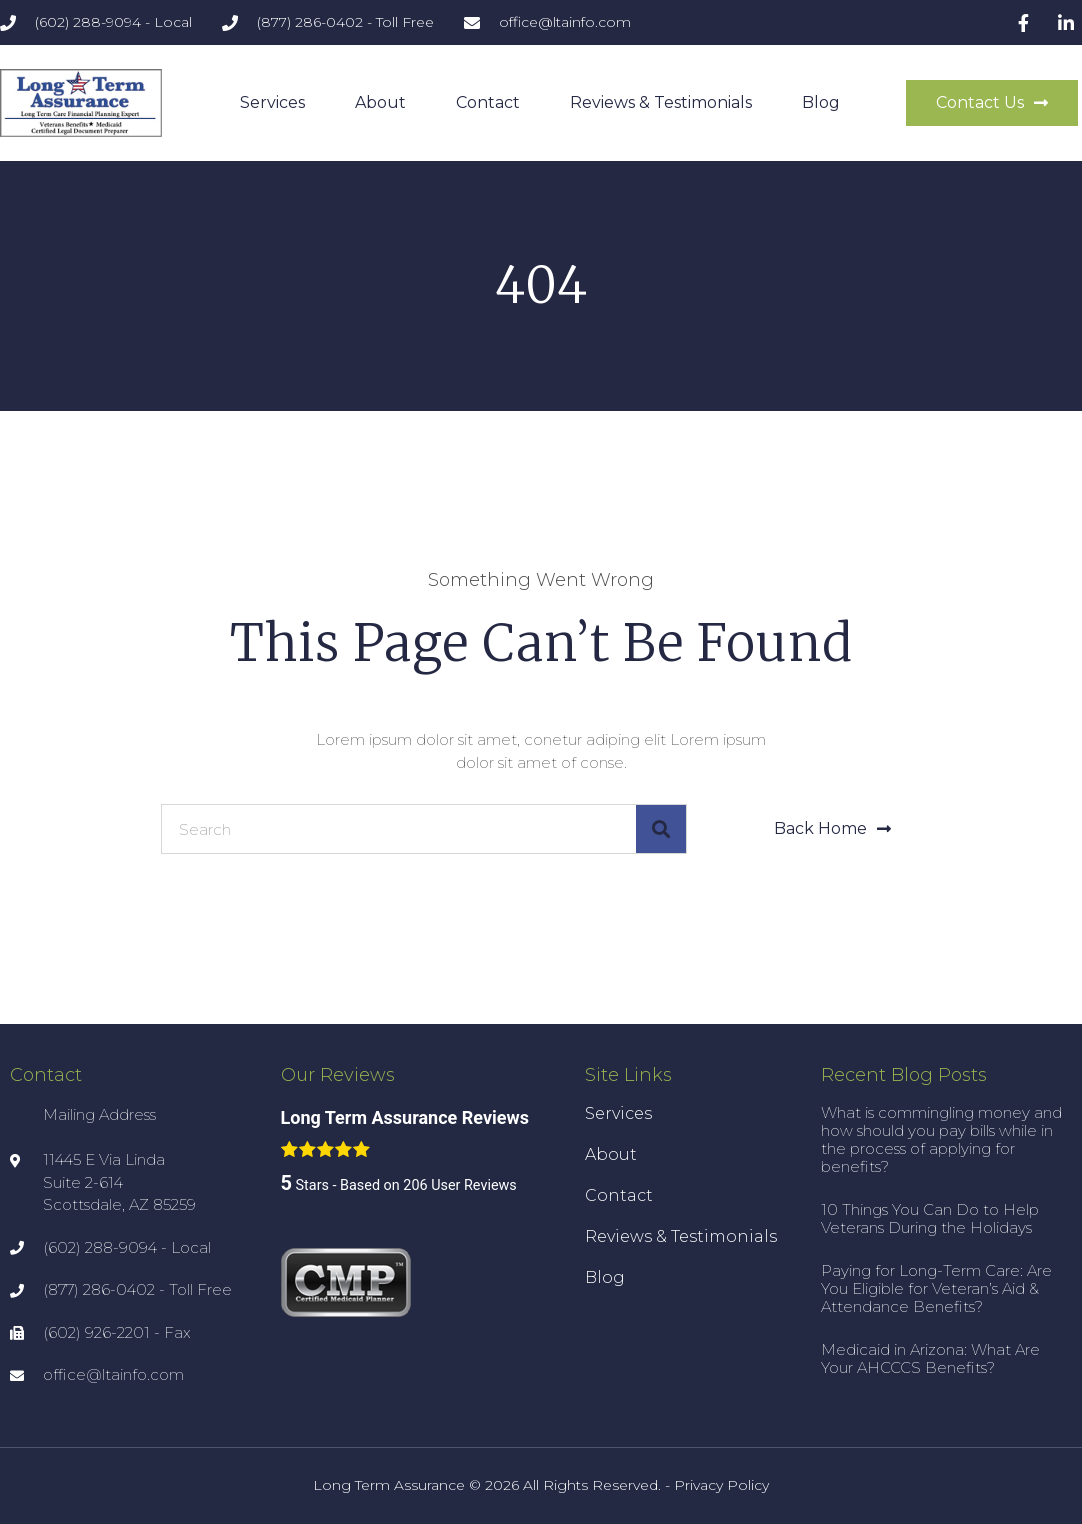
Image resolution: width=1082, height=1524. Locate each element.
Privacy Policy (721, 1485)
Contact (488, 102)
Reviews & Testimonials (661, 102)
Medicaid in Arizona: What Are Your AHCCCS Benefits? (930, 1358)
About (380, 102)
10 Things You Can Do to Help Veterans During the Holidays (930, 1218)
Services (272, 102)
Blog (821, 102)
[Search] (661, 829)
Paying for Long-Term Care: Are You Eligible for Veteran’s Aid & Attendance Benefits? (936, 1288)
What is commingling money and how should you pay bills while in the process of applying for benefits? (941, 1139)
